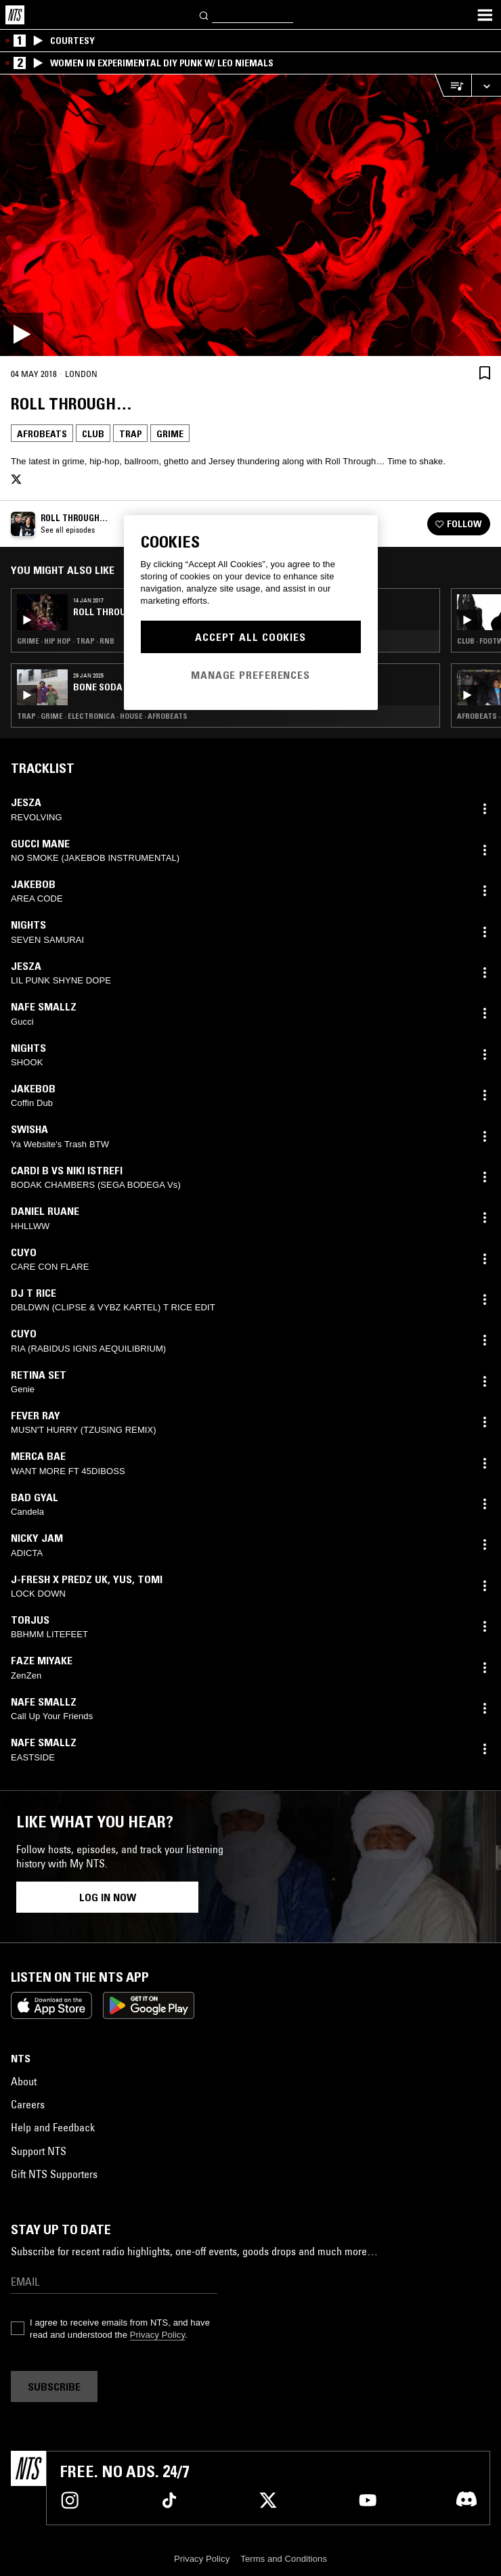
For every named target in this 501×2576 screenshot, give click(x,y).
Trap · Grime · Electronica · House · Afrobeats (102, 716)
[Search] (204, 14)
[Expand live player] (486, 85)
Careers (28, 2104)
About (24, 2081)
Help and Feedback (53, 2127)
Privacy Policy (157, 2335)
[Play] (250, 215)
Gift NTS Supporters (54, 2174)
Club (93, 434)
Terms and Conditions (283, 2559)
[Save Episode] (485, 372)
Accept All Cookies (250, 637)
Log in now (107, 1897)
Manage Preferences (250, 675)
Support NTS (38, 2151)
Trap (130, 434)
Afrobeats (42, 434)
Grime (169, 434)
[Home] (14, 14)
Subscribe (54, 2386)
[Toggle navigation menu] (485, 15)
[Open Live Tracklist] (453, 85)
